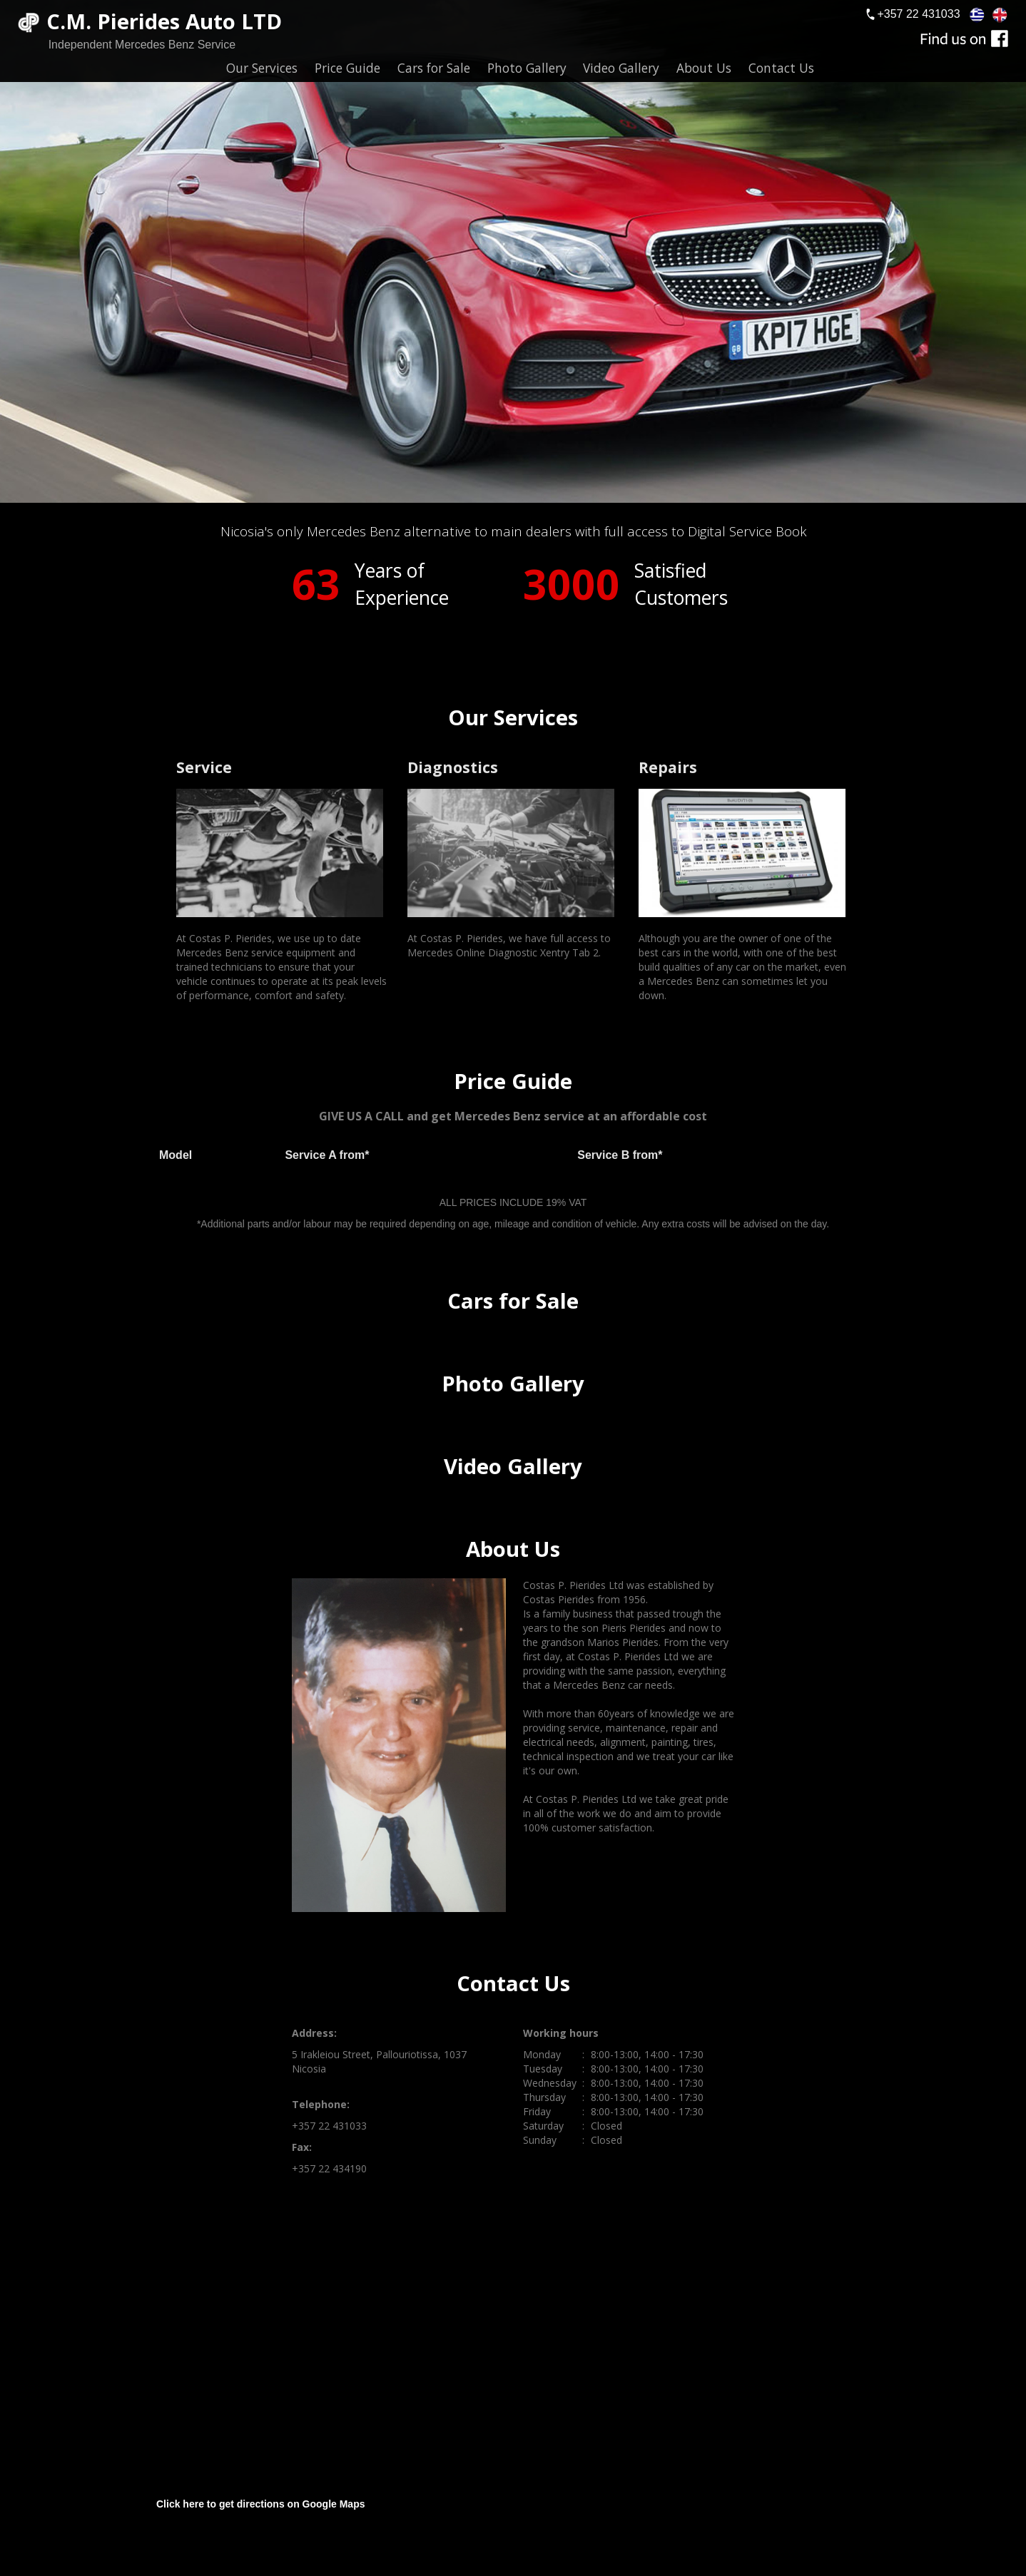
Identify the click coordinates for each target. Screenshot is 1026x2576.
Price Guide (347, 67)
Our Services (262, 67)
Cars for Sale (433, 67)
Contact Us (781, 67)
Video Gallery (621, 67)
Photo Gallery (527, 67)
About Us (703, 67)
